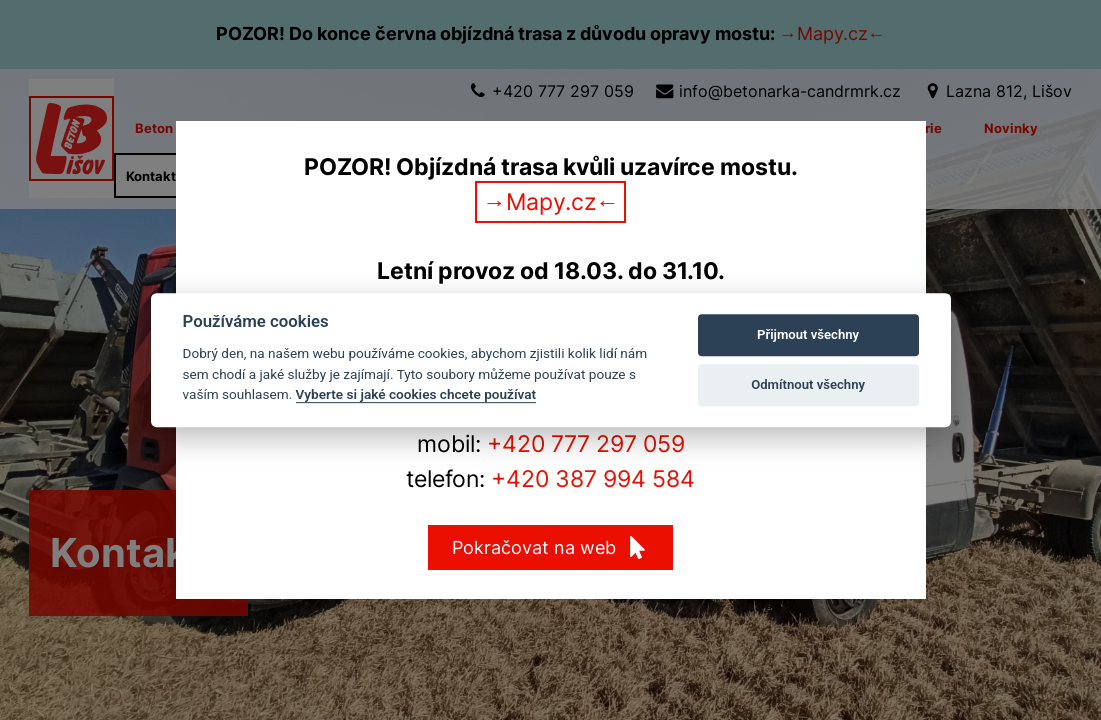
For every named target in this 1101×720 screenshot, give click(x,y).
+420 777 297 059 (586, 444)
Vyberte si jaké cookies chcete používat (416, 394)
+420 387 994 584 (593, 479)
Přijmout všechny (808, 334)
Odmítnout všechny (808, 384)
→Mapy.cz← (550, 202)
